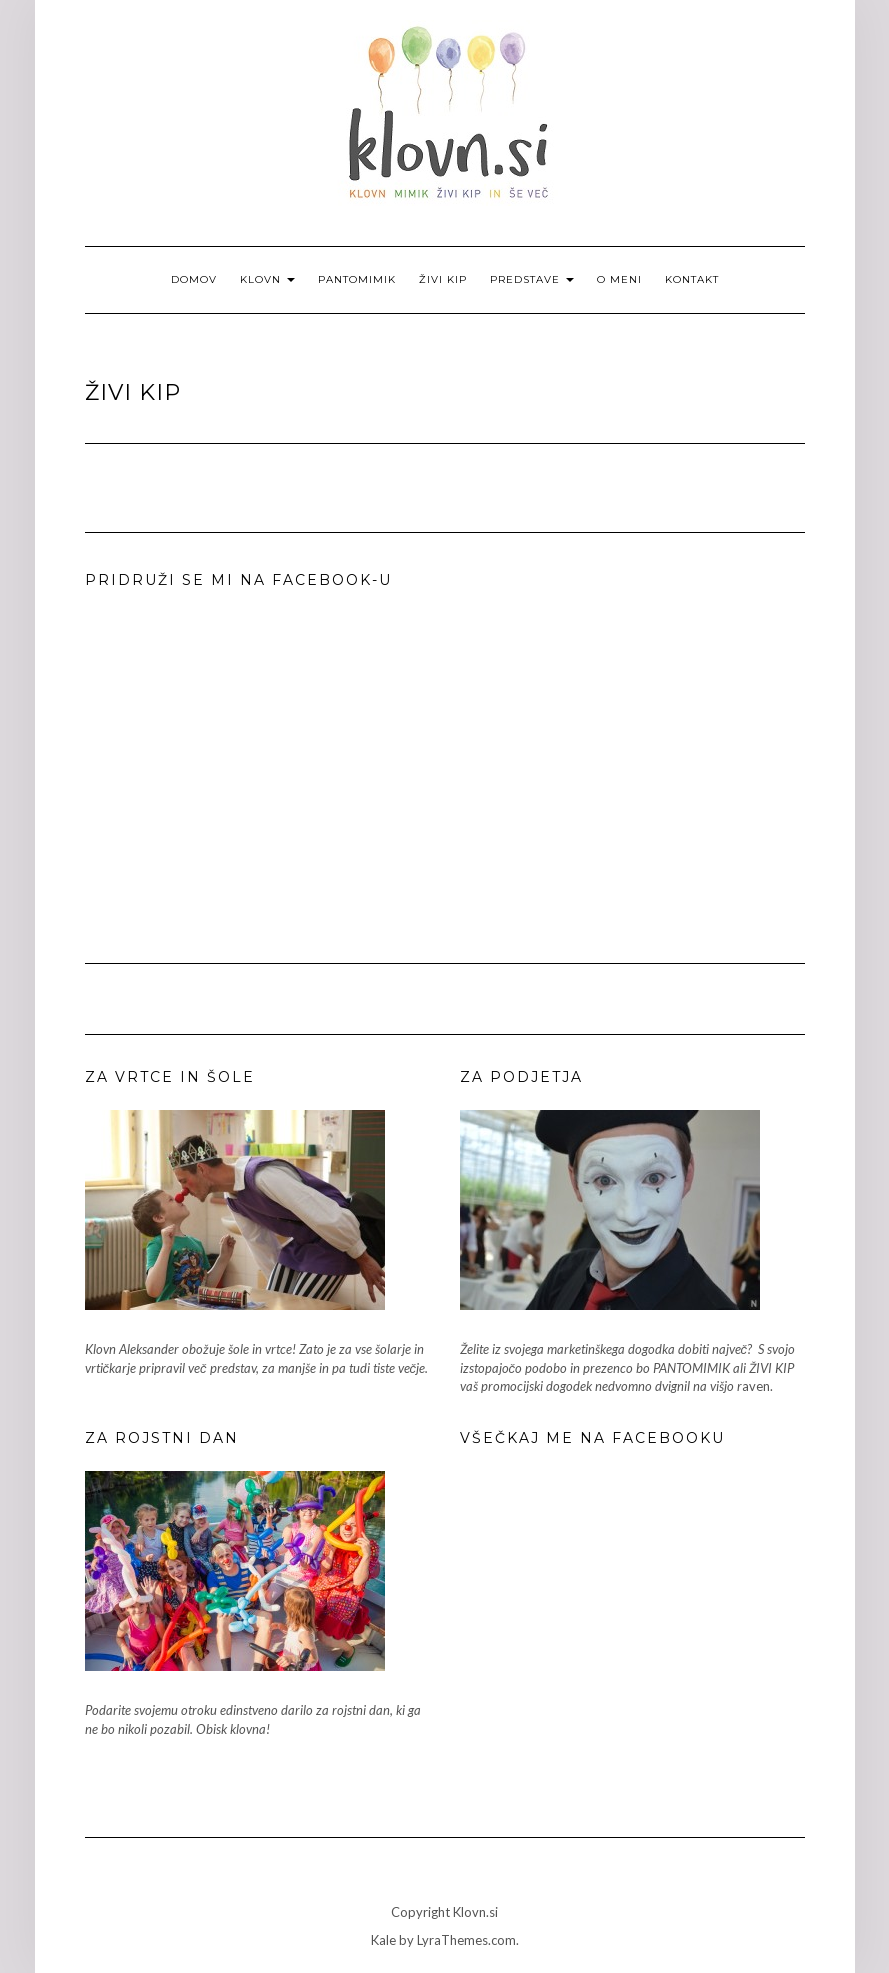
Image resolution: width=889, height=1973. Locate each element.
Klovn (267, 279)
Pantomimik (357, 279)
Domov (194, 279)
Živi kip (443, 279)
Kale (383, 1940)
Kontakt (692, 279)
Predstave (532, 279)
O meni (619, 279)
